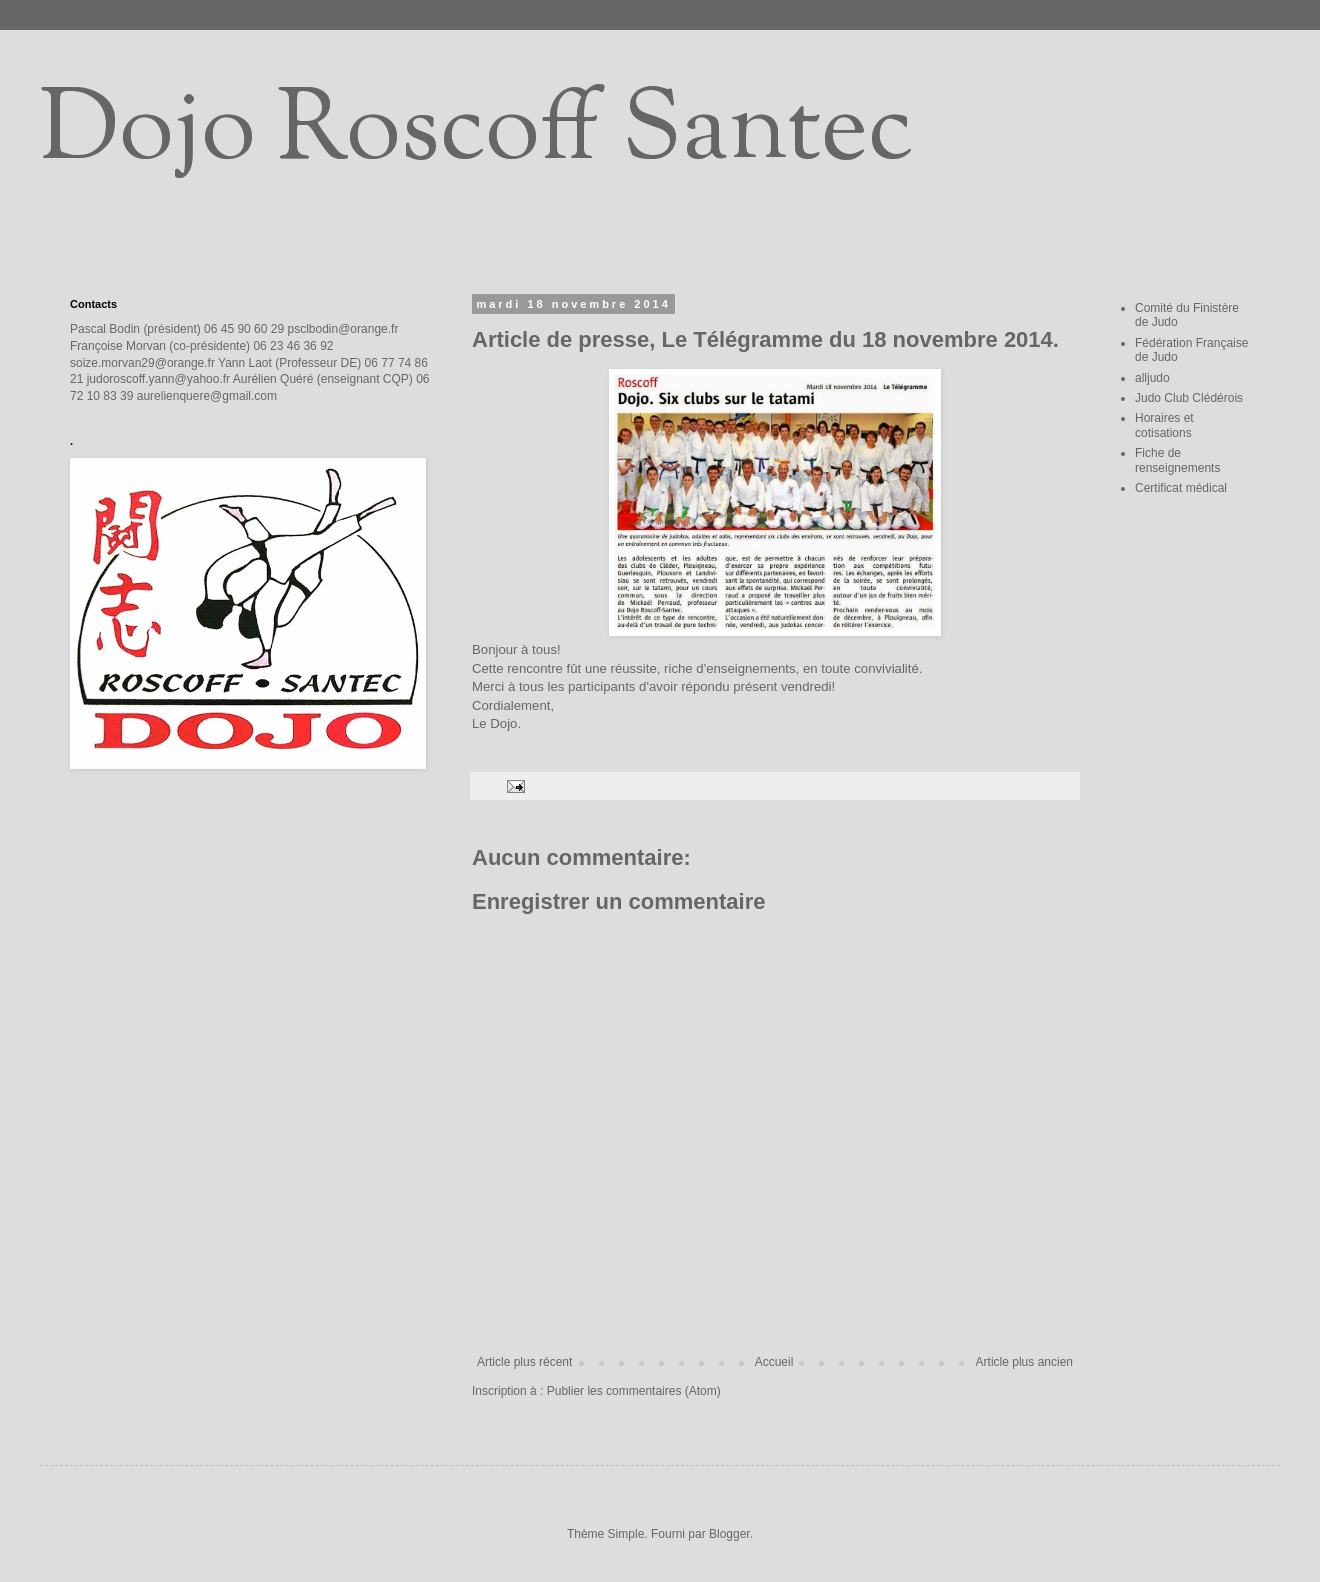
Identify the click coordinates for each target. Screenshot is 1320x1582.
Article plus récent (524, 1362)
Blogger (729, 1534)
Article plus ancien (1024, 1362)
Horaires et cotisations (1164, 425)
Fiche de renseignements (1177, 460)
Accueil (774, 1362)
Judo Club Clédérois (1189, 398)
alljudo (1152, 378)
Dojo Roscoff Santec (476, 134)
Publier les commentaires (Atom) (634, 1391)
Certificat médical (1181, 488)
